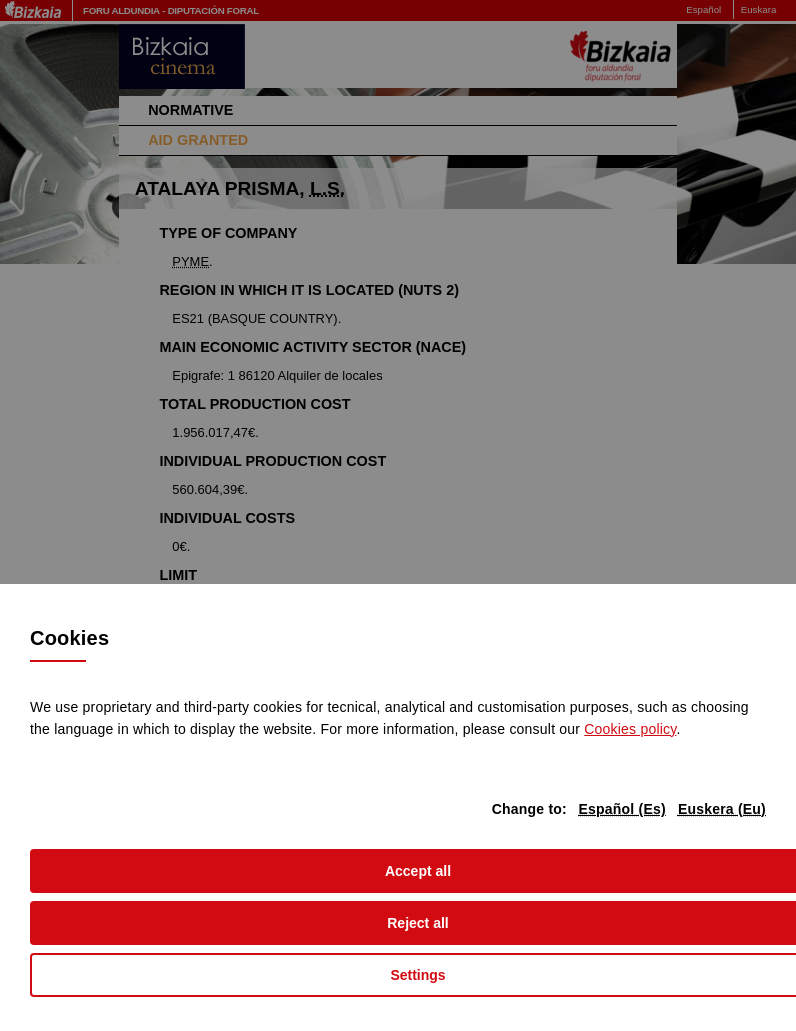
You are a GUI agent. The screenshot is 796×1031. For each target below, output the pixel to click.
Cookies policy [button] (630, 729)
